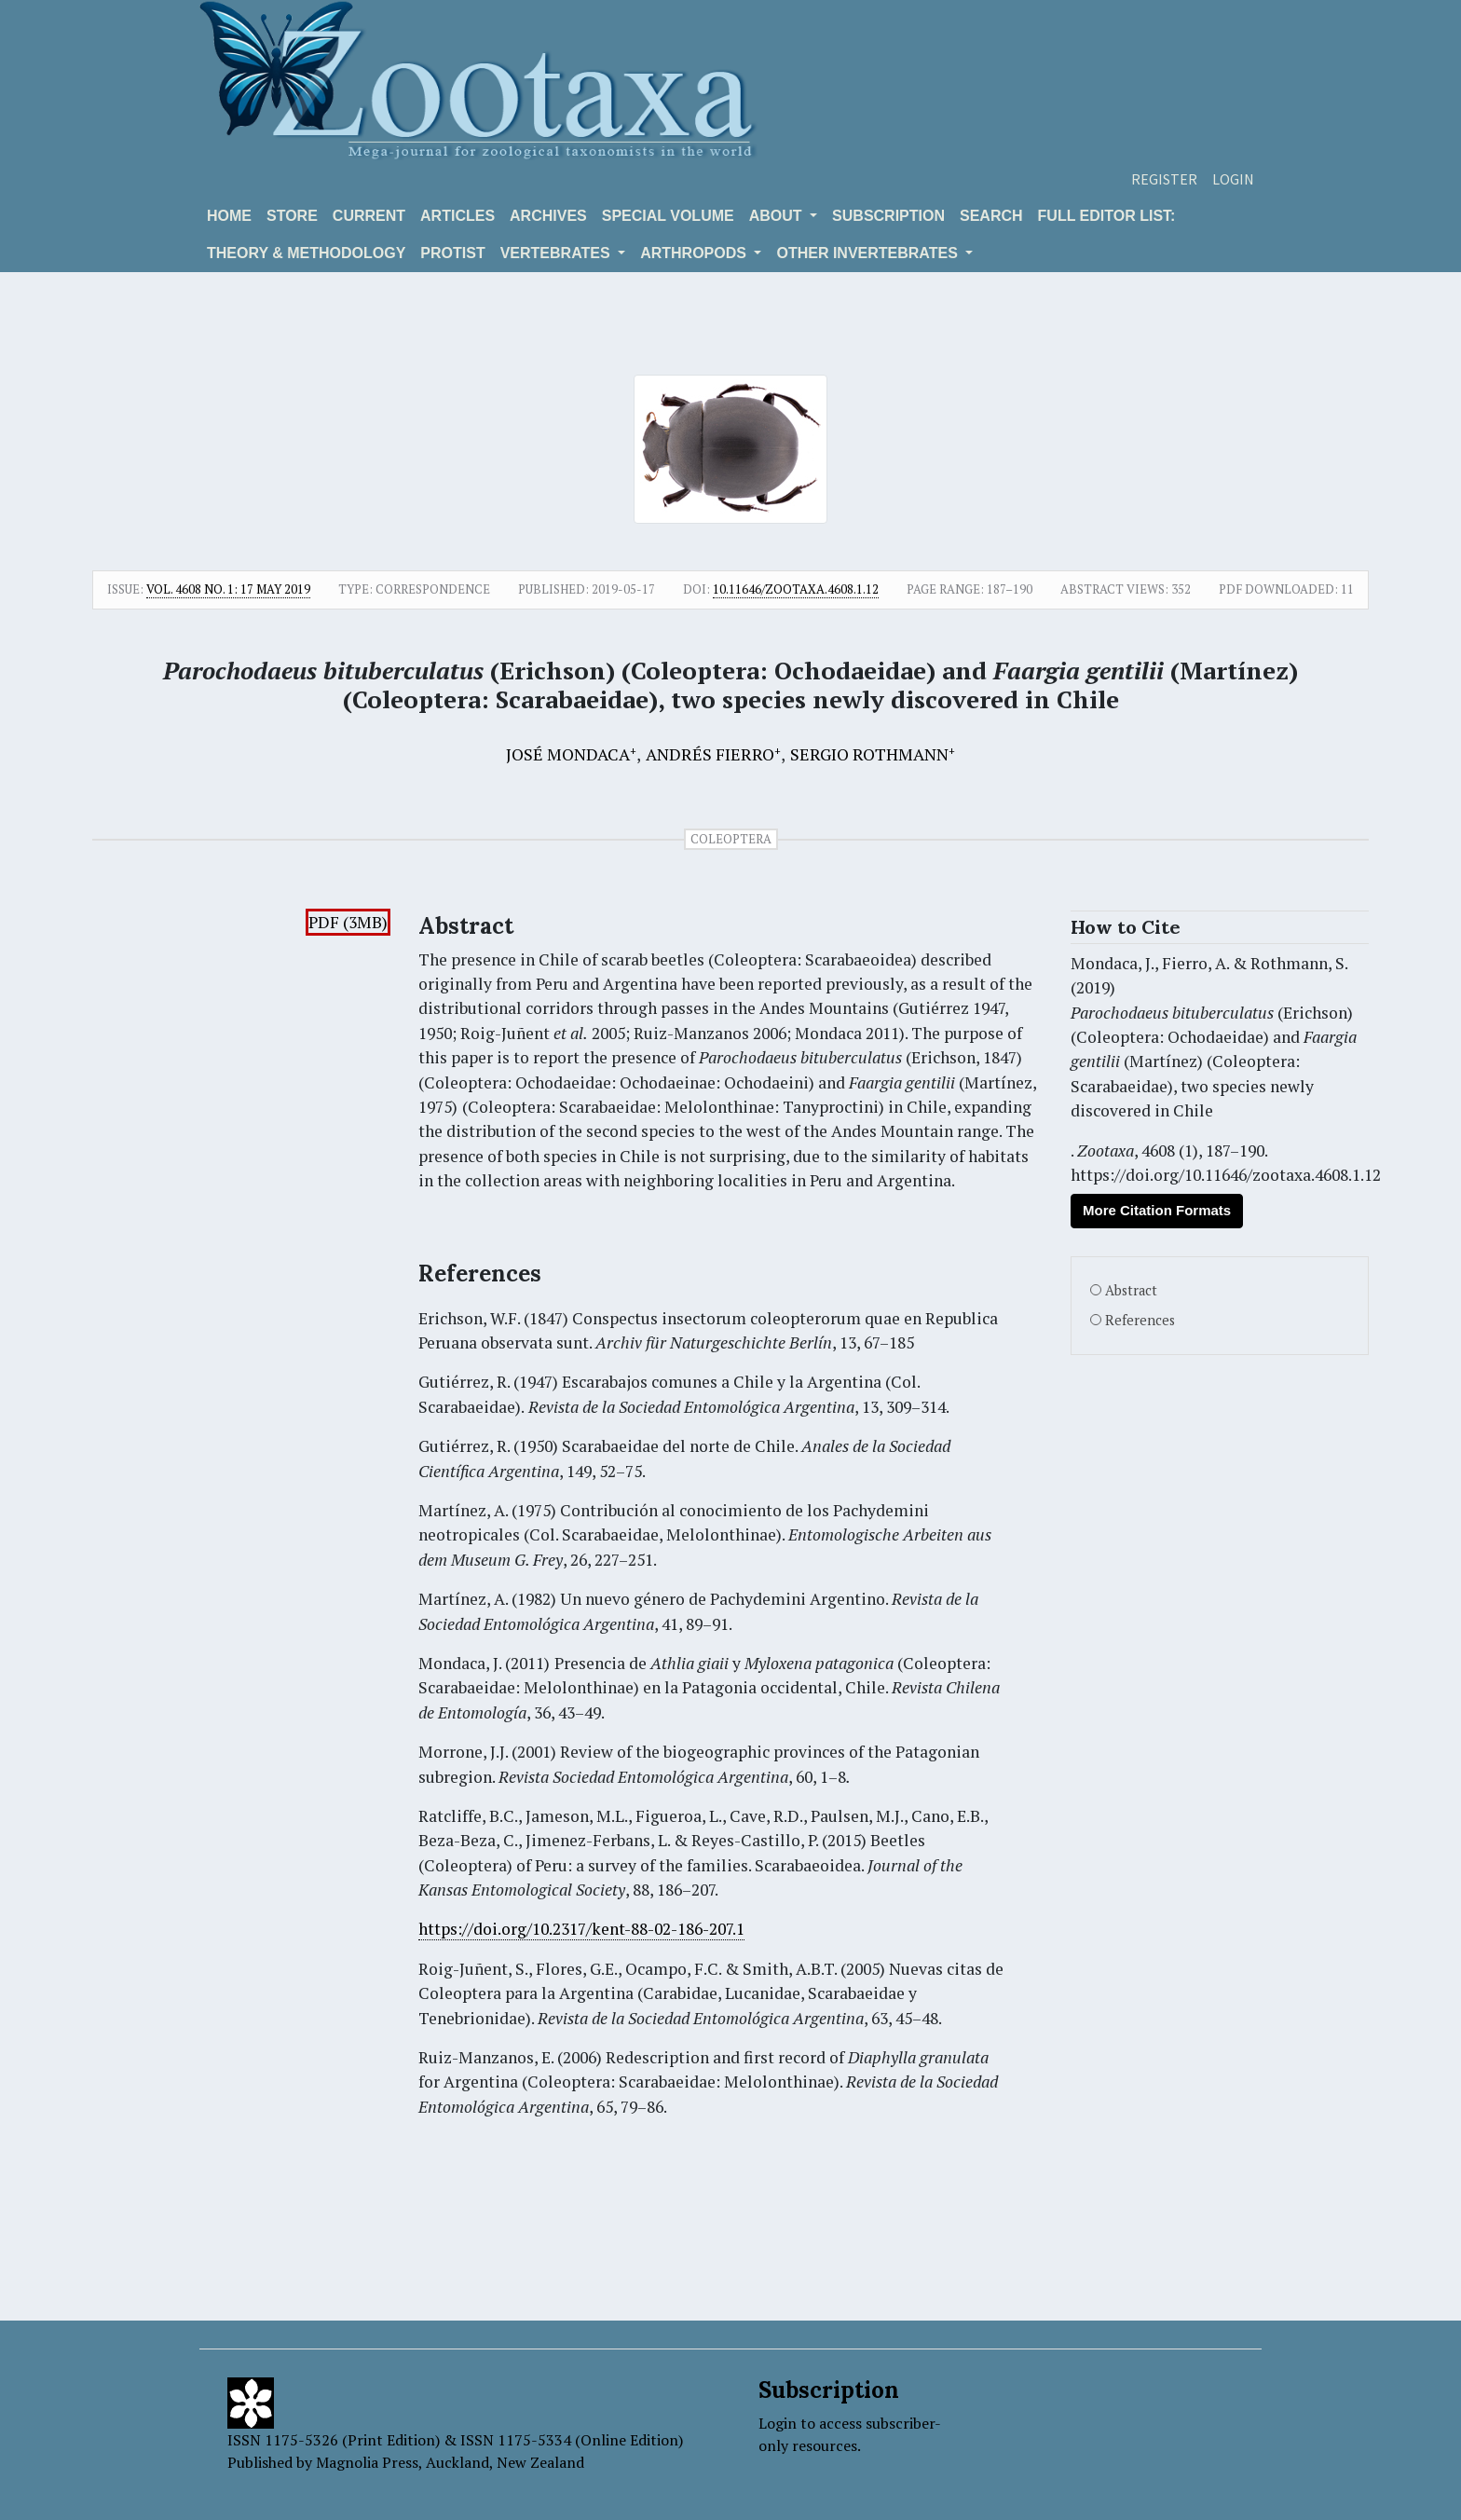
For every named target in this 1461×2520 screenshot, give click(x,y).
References (1140, 1320)
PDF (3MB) (348, 922)
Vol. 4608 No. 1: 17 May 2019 (228, 589)
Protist (452, 253)
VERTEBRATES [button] (557, 253)
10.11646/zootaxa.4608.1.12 (796, 589)
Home (229, 216)
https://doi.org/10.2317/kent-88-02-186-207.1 (581, 1928)
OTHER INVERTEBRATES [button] (869, 253)
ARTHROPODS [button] (695, 253)
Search (991, 216)
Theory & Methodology (306, 253)
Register (1164, 179)
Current (369, 216)
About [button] (777, 216)
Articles (457, 216)
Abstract (1131, 1290)
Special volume (668, 216)
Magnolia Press (367, 2462)
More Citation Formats (1157, 1210)
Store (292, 216)
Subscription (888, 216)
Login (1233, 179)
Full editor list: (1107, 216)
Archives (548, 216)
